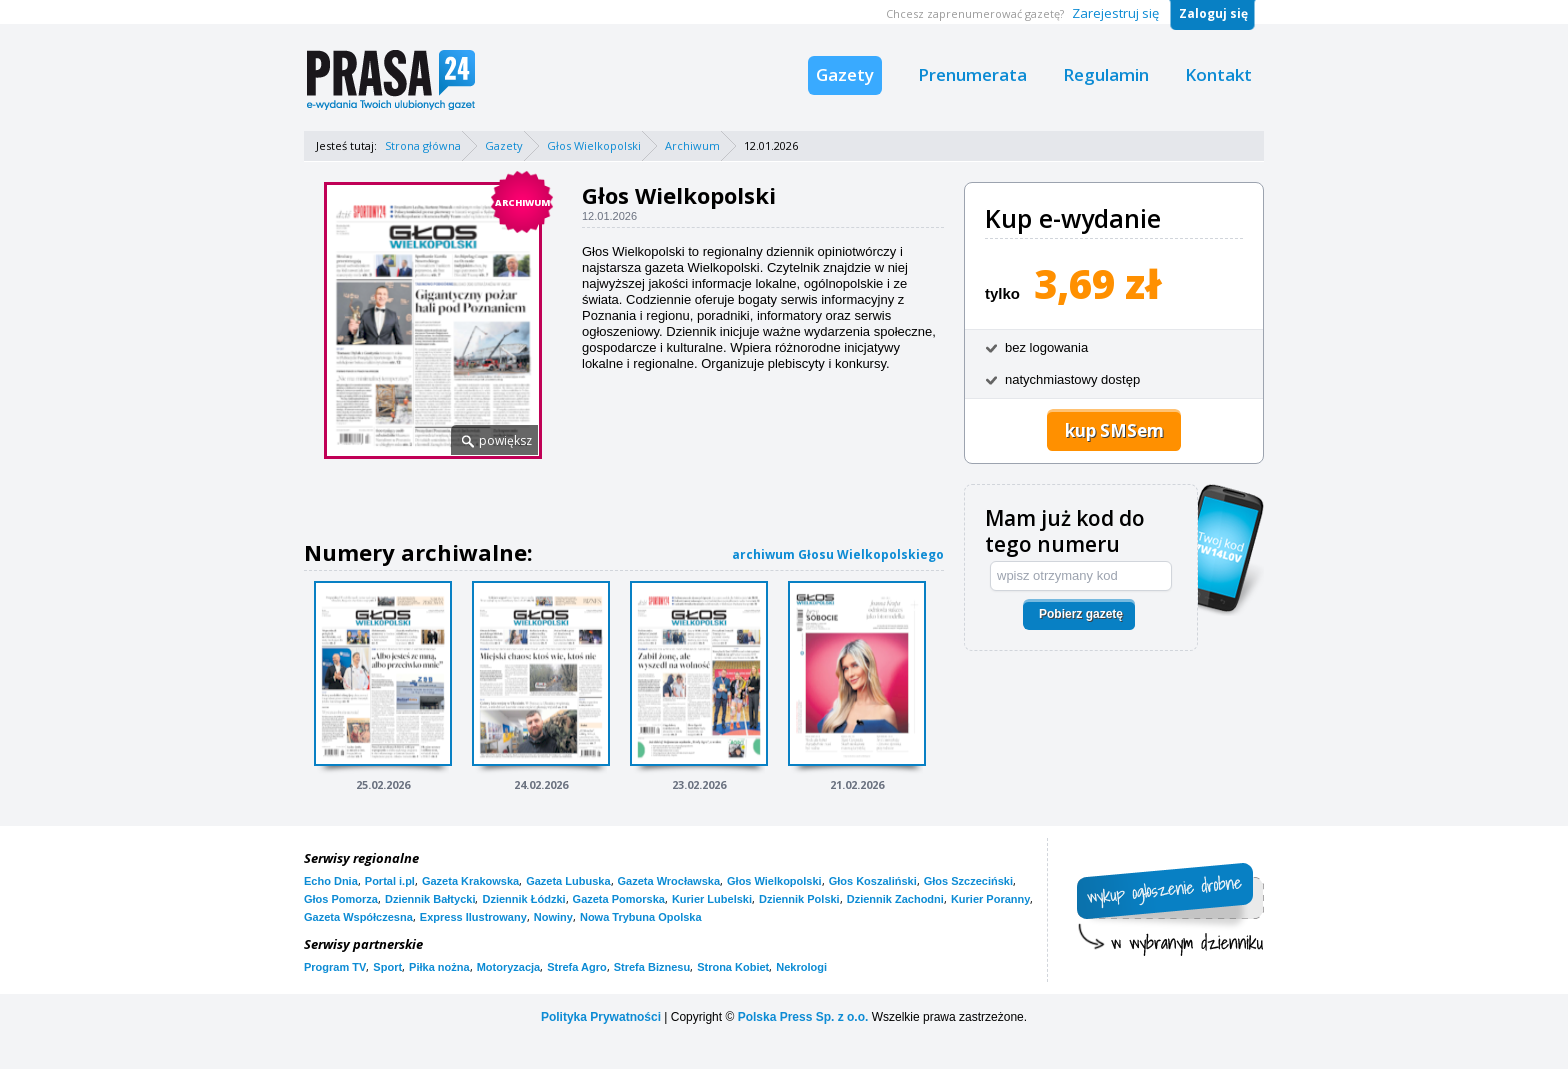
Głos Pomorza (341, 899)
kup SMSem (1114, 430)
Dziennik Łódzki (523, 899)
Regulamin (1106, 74)
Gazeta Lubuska (568, 881)
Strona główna (423, 145)
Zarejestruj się (1115, 13)
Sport (387, 967)
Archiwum (692, 145)
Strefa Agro (577, 967)
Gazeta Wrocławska (669, 881)
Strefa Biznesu (652, 967)
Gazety (845, 74)
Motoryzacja (509, 967)
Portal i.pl (390, 881)
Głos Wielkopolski (594, 145)
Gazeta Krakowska (470, 881)
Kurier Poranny (990, 899)
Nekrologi (801, 967)
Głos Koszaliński (873, 881)
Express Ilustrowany (473, 917)
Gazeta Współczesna (358, 917)
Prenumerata (972, 74)
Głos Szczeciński (968, 881)
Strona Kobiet (733, 967)
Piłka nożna (439, 967)
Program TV (335, 967)
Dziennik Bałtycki (430, 899)
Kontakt (1218, 74)
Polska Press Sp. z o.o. (803, 1017)
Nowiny (553, 917)
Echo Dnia (331, 881)
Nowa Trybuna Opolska (641, 917)
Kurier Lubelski (712, 899)
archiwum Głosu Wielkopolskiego (838, 554)
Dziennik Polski (799, 899)
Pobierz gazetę (1081, 614)
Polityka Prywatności (601, 1017)
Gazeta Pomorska (619, 899)
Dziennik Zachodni (895, 899)
